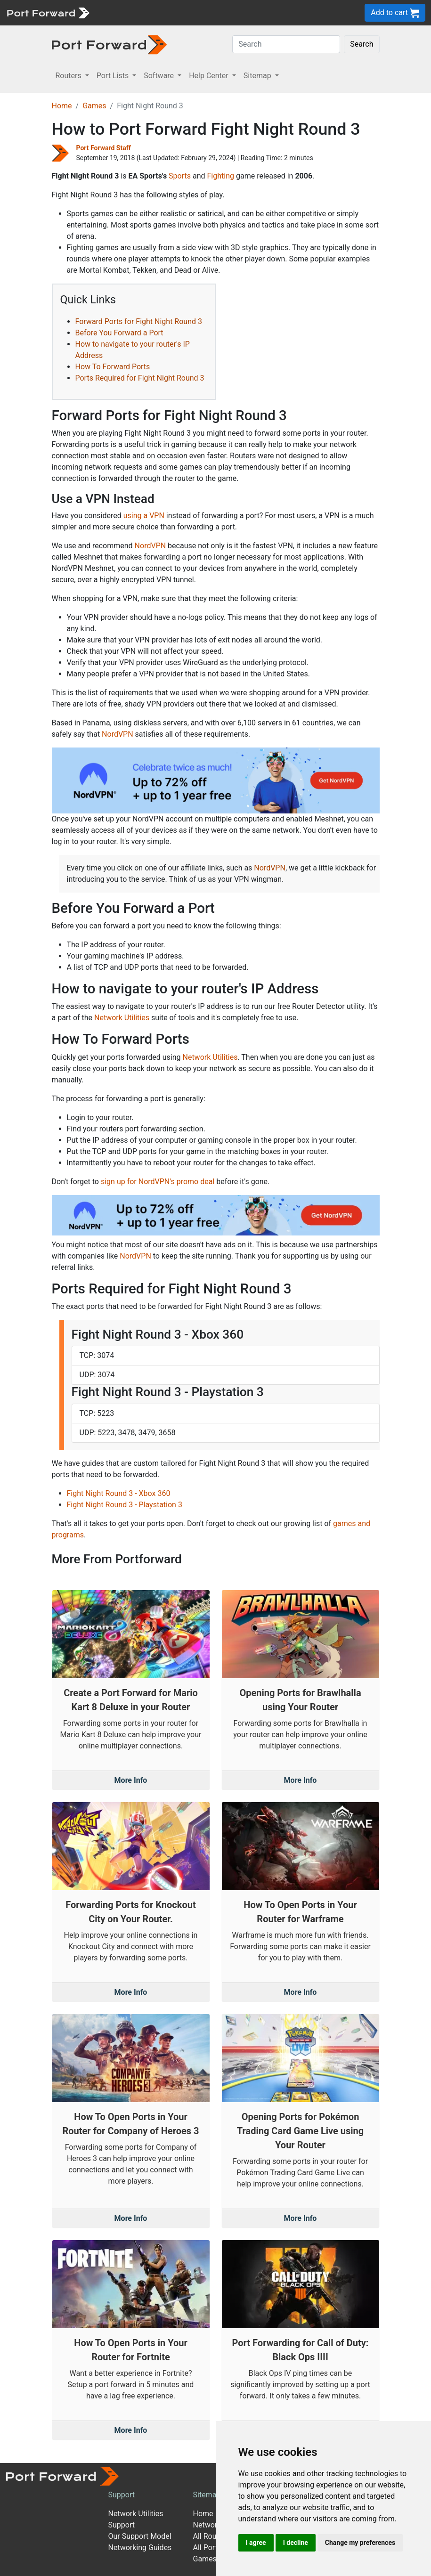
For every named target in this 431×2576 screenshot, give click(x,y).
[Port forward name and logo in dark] (109, 44)
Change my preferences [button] (360, 2542)
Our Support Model (139, 2536)
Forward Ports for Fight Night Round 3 (138, 321)
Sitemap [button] (258, 75)
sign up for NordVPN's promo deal (157, 1181)
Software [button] (160, 75)
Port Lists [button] (113, 75)
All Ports (207, 2547)
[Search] (286, 44)
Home (62, 105)
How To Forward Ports (112, 366)
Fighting (220, 175)
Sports (180, 175)
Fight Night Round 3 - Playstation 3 (124, 1504)
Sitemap (207, 2494)
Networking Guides (140, 2547)
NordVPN (150, 545)
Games (94, 105)
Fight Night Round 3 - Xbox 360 (119, 1493)
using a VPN (143, 515)
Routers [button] (69, 75)
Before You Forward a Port (119, 332)
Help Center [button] (209, 75)
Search (361, 44)
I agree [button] (256, 2542)
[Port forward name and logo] (48, 12)
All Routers (211, 2536)
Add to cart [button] (395, 13)
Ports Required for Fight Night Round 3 (139, 378)
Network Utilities (121, 1017)
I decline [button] (295, 2542)
